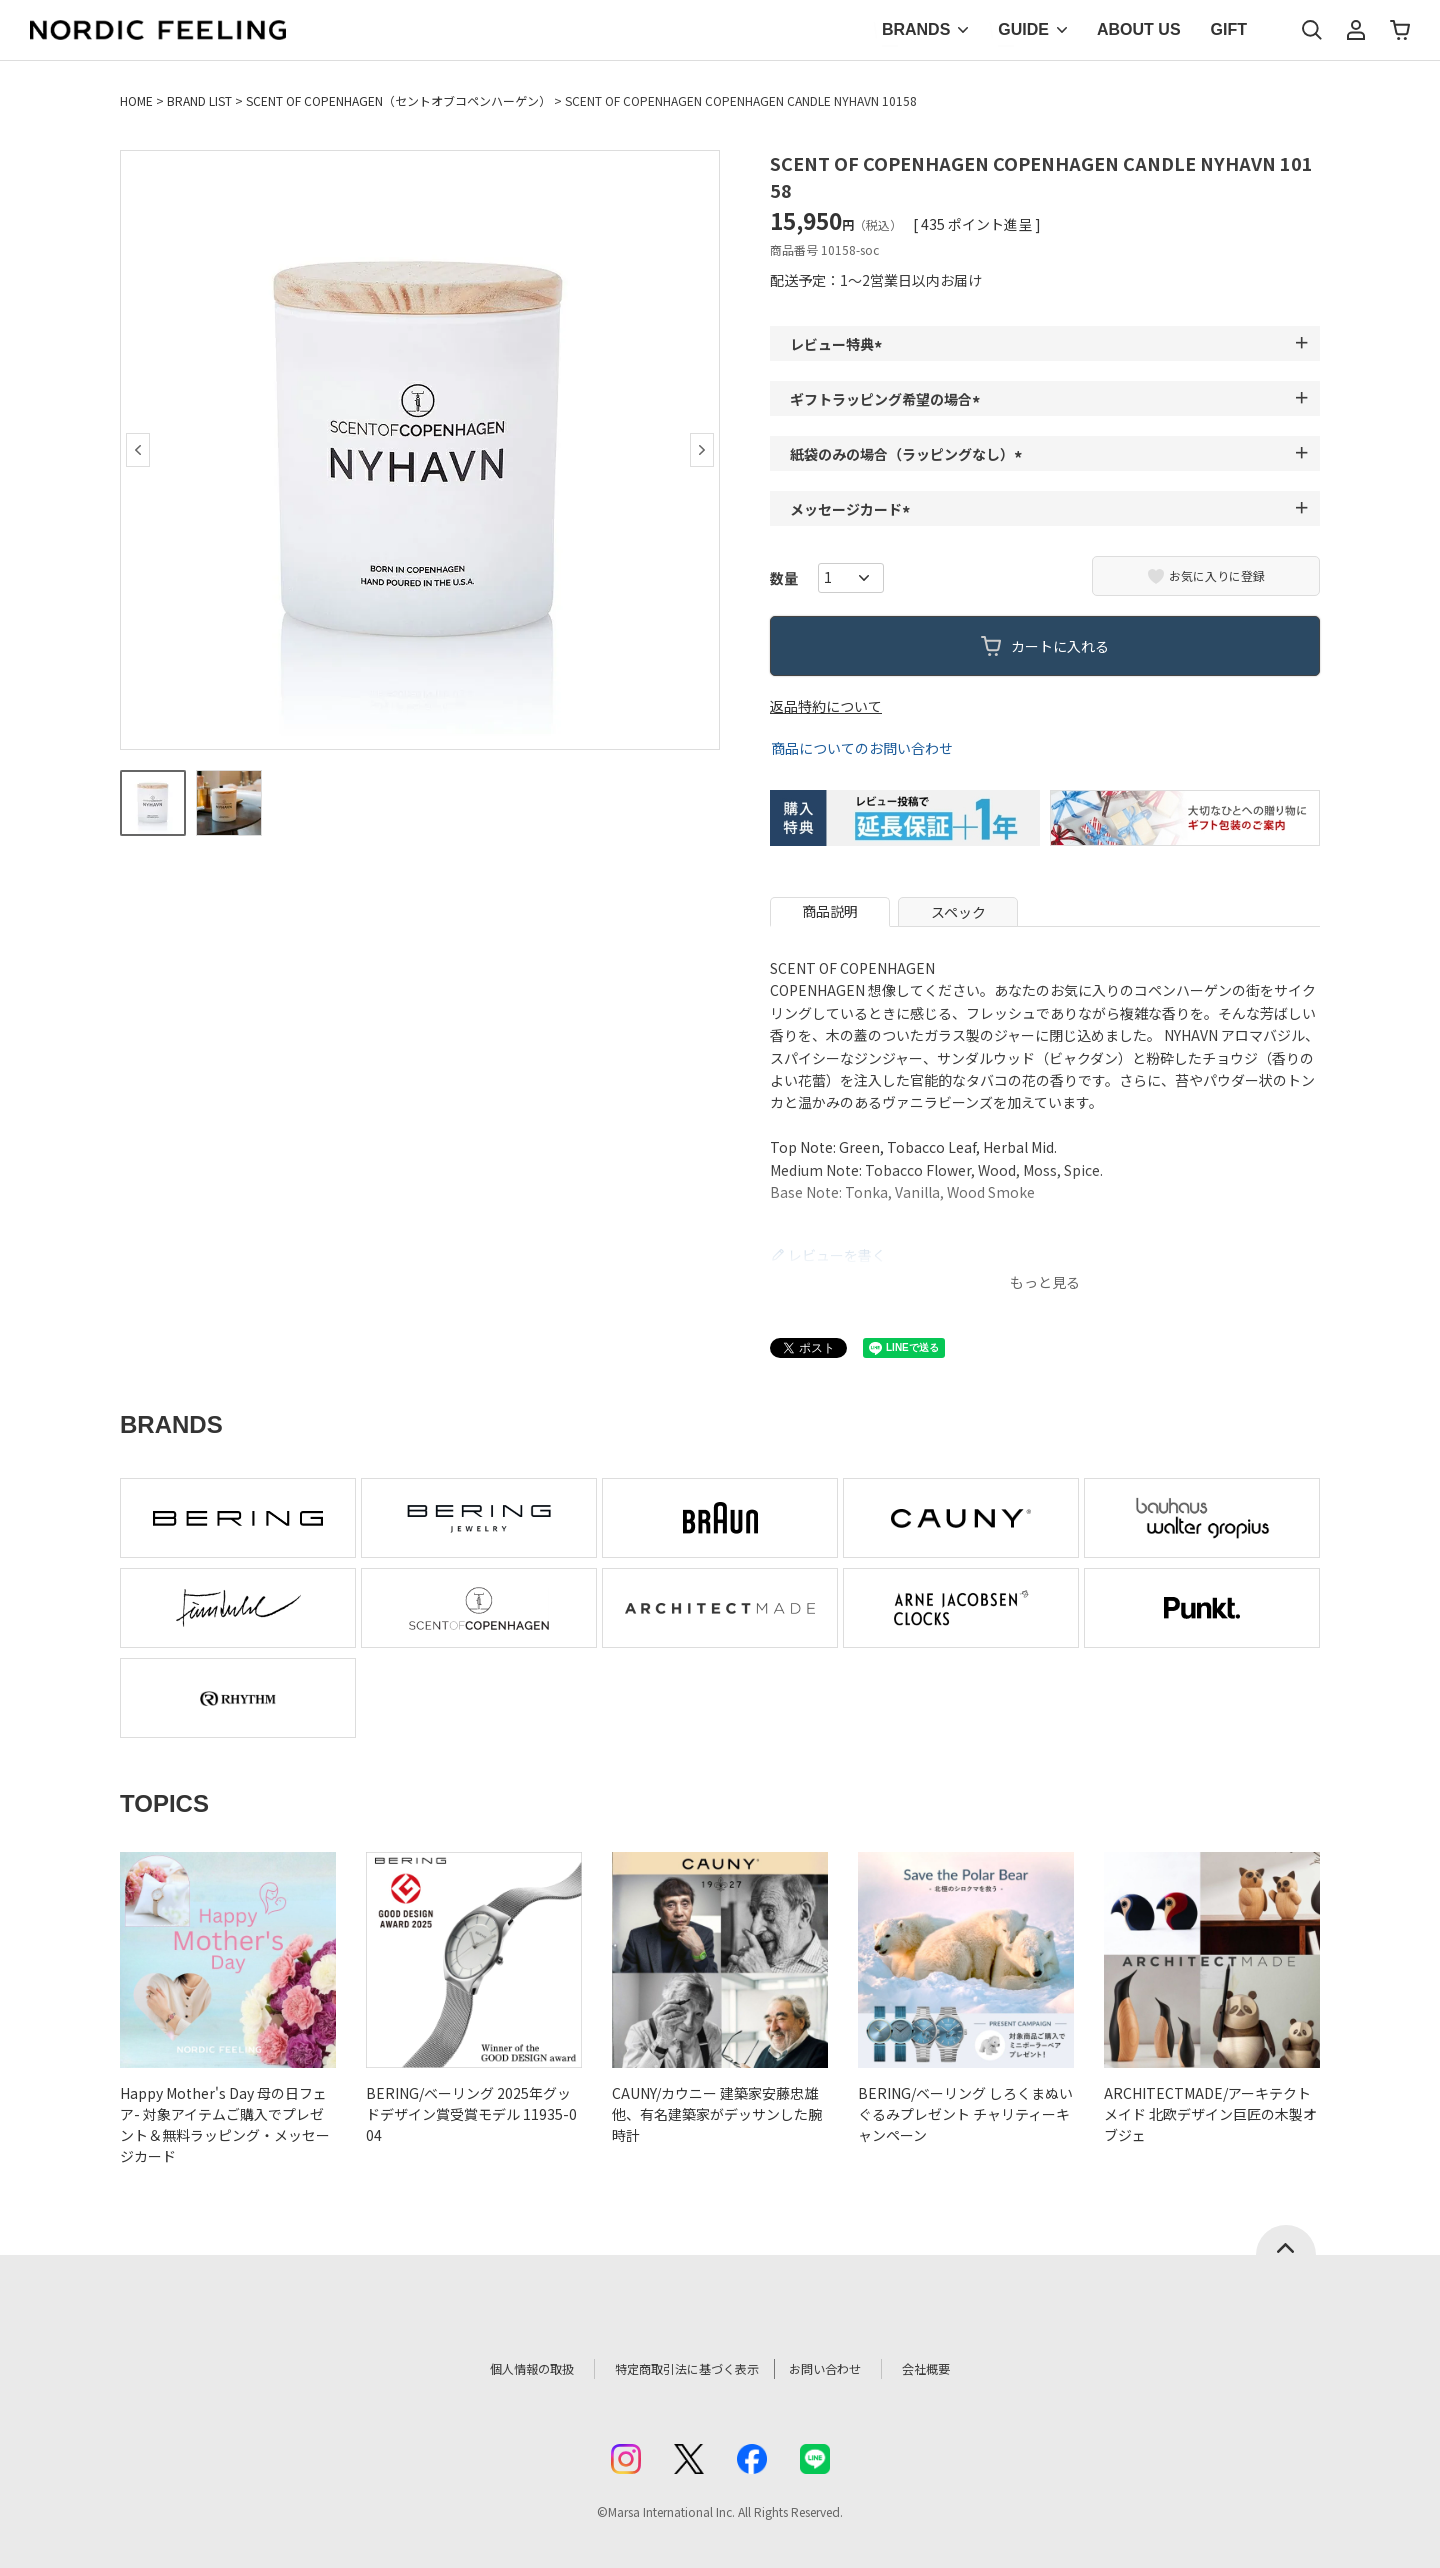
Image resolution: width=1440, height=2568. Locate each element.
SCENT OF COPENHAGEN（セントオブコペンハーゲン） (398, 100)
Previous (138, 450)
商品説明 (830, 911)
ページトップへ (1286, 2240)
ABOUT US (1139, 29)
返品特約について (826, 706)
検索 (1312, 30)
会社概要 (957, 2369)
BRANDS (916, 29)
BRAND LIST (199, 100)
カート (1400, 30)
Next (702, 450)
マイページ (1356, 30)
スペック (958, 912)
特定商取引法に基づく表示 (679, 2369)
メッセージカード (853, 509)
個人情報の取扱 (505, 2369)
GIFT (1229, 29)
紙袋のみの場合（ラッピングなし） (909, 454)
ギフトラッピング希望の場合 (888, 399)
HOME (136, 100)
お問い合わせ (846, 2369)
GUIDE (1023, 29)
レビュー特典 (839, 344)
